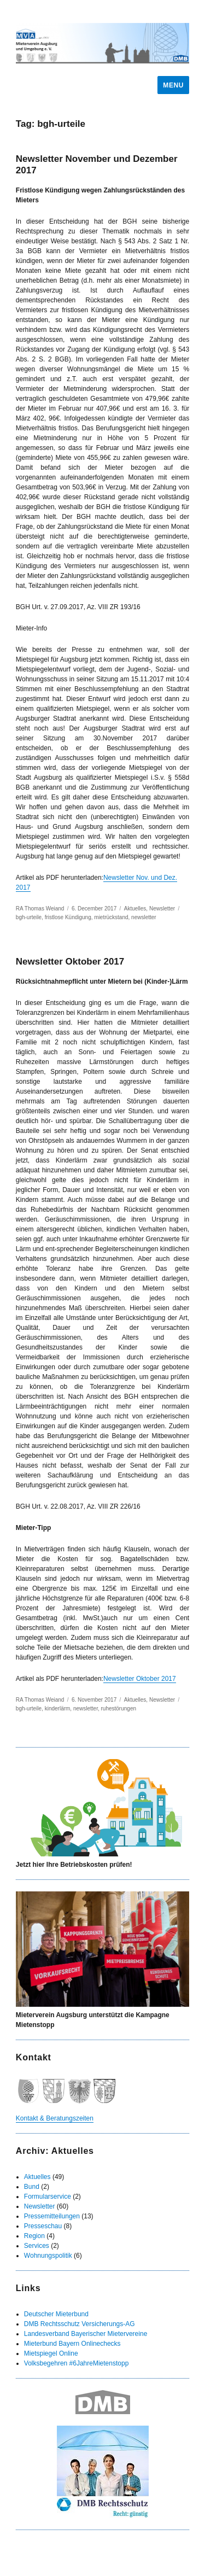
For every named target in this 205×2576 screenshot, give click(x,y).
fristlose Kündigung (68, 917)
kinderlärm (58, 1708)
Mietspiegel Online (51, 2353)
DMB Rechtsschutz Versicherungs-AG (79, 2324)
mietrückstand (111, 917)
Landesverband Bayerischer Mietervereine (85, 2334)
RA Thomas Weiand (40, 909)
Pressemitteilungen (52, 2216)
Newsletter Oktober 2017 (70, 961)
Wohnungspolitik (48, 2255)
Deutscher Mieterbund (56, 2314)
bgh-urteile (29, 917)
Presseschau (43, 2226)
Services (36, 2246)
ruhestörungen (119, 1708)
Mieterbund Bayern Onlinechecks (72, 2343)
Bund (31, 2187)
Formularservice (47, 2196)
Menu (173, 85)
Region (34, 2236)
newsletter (143, 917)
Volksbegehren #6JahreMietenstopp (76, 2363)
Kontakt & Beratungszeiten (54, 2118)
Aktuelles (135, 909)
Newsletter (162, 909)
